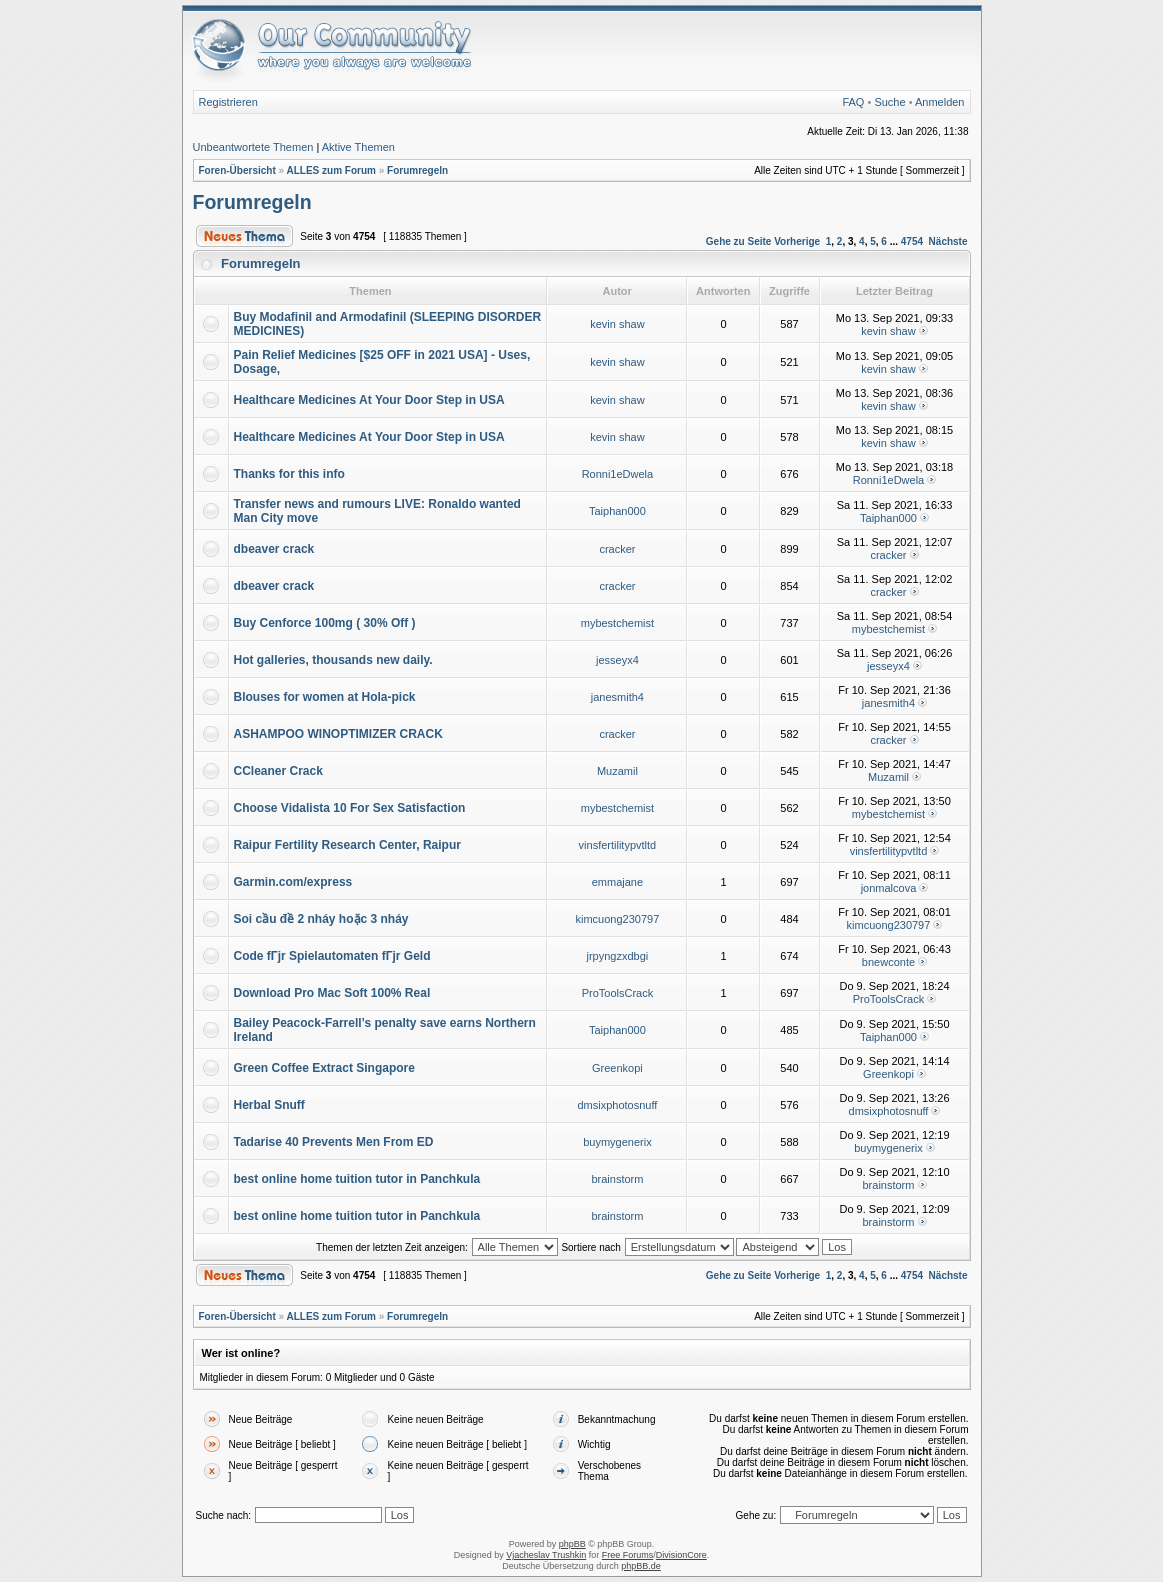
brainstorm (617, 1179)
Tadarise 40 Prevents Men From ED (334, 1142)
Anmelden (940, 102)
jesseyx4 (617, 660)
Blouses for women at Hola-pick (325, 697)
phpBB (572, 1544)
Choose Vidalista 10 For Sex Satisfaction (350, 808)
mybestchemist (617, 623)
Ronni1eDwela (618, 474)
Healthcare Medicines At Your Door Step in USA (369, 400)
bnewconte (888, 962)
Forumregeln (417, 170)
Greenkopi (617, 1068)
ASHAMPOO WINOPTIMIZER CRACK (338, 734)
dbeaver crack (274, 549)
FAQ (853, 102)
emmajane (617, 882)
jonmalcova (889, 888)
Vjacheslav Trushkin (546, 1555)
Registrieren (228, 102)
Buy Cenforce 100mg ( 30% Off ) (325, 623)
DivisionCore (681, 1555)
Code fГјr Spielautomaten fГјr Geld (332, 956)
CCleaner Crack (278, 771)
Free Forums (628, 1555)
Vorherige (797, 241)
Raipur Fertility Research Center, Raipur (347, 845)
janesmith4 (617, 697)
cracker (617, 549)
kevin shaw (617, 324)
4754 (912, 241)
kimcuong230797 (618, 919)
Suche (889, 102)
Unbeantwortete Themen (253, 147)
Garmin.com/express (293, 882)
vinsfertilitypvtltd (618, 845)
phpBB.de (641, 1566)
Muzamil (617, 771)
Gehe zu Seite (739, 241)
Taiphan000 (617, 511)
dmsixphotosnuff (617, 1105)
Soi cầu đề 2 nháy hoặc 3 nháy (321, 919)
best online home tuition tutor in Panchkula (357, 1179)
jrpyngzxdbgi (618, 956)
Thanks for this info (289, 474)
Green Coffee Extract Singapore (324, 1068)
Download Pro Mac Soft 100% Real (332, 993)
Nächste (948, 241)
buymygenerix (617, 1142)
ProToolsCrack (618, 993)
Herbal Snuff (269, 1105)
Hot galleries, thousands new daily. (333, 660)
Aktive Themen (358, 147)
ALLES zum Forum (330, 170)
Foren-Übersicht (237, 170)
